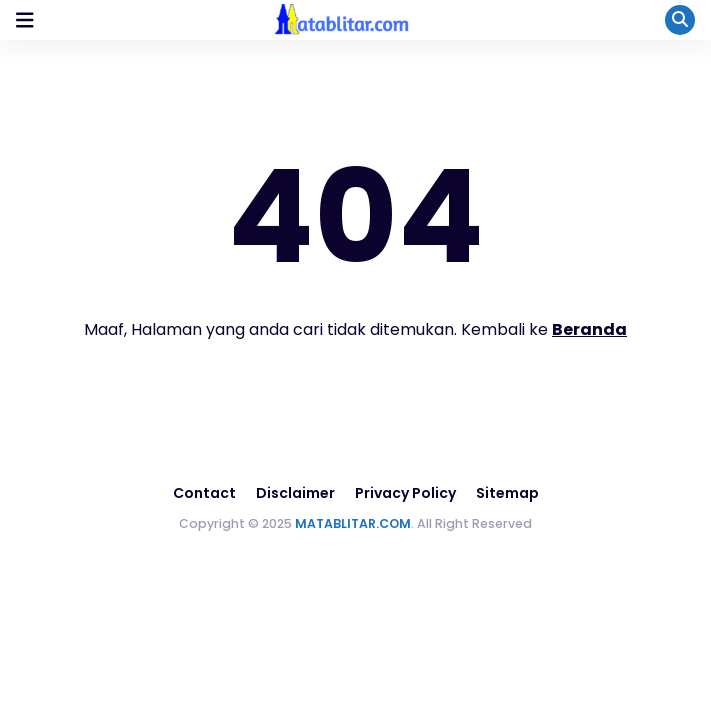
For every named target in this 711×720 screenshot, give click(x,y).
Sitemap (507, 493)
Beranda (589, 329)
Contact (204, 493)
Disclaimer (295, 493)
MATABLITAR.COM (353, 523)
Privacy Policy (405, 493)
